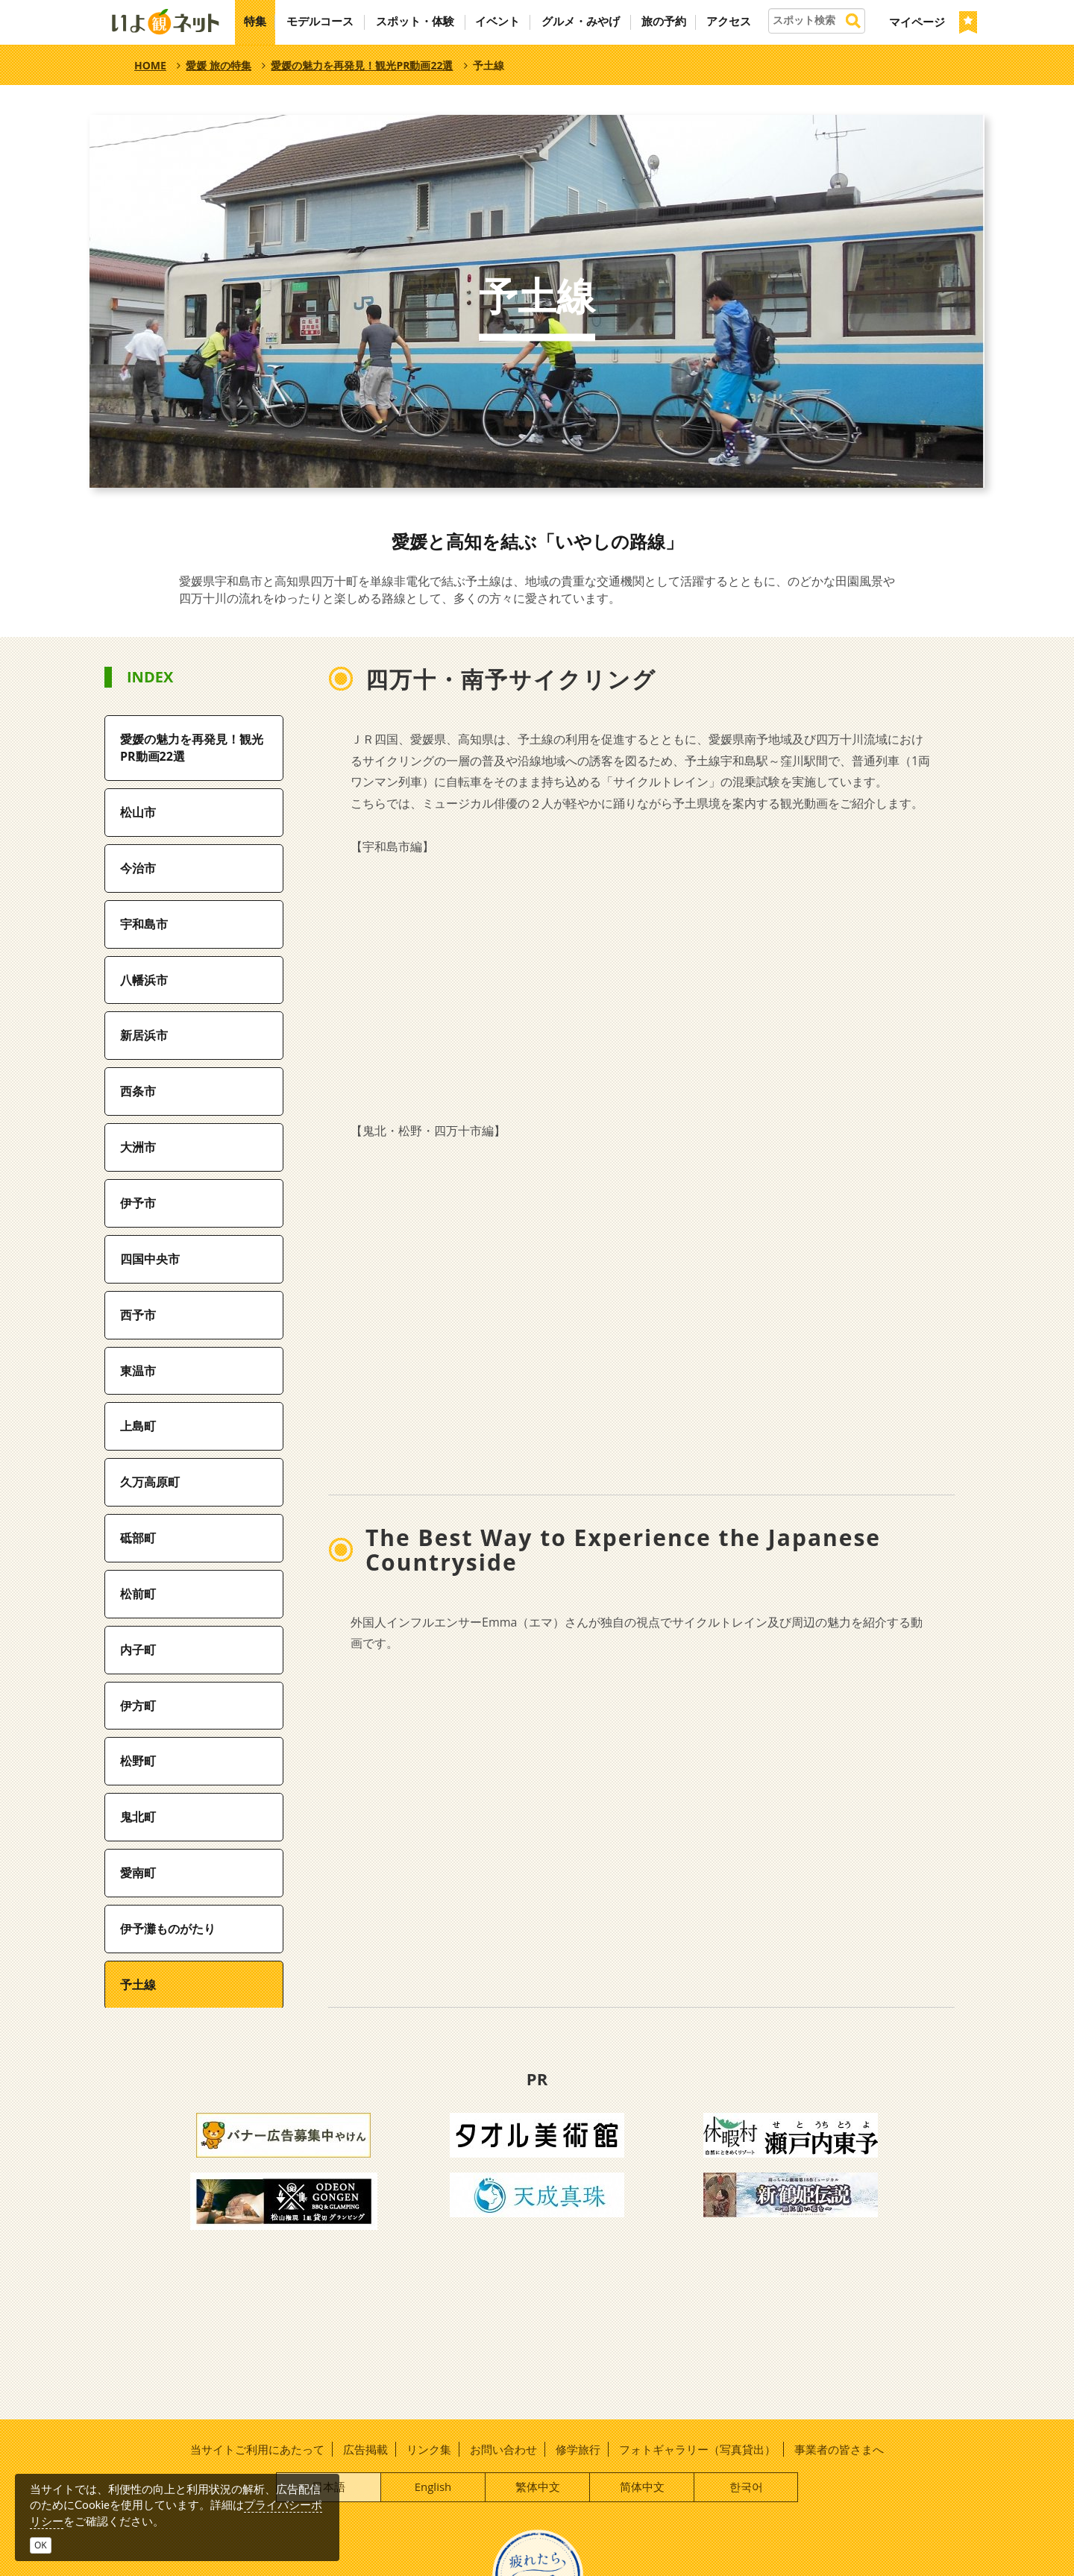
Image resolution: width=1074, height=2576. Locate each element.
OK (40, 2545)
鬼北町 (138, 1817)
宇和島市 (144, 924)
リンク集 (428, 2449)
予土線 (138, 1984)
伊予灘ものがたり (168, 1928)
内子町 (138, 1650)
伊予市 (138, 1203)
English (433, 2486)
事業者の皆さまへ (839, 2449)
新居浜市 (144, 1035)
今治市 (138, 868)
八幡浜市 (144, 980)
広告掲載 (365, 2449)
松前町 (138, 1594)
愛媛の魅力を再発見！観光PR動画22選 (191, 747)
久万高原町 (150, 1482)
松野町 (138, 1761)
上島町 (138, 1426)
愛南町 (138, 1873)
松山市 (138, 812)
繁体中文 (537, 2486)
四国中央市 (150, 1259)
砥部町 (138, 1538)
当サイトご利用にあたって (257, 2449)
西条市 (138, 1091)
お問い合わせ (503, 2449)
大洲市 (138, 1147)
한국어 (746, 2486)
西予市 (138, 1315)
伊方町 (138, 1705)
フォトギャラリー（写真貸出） (697, 2449)
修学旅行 (578, 2449)
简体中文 (642, 2486)
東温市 (138, 1371)
